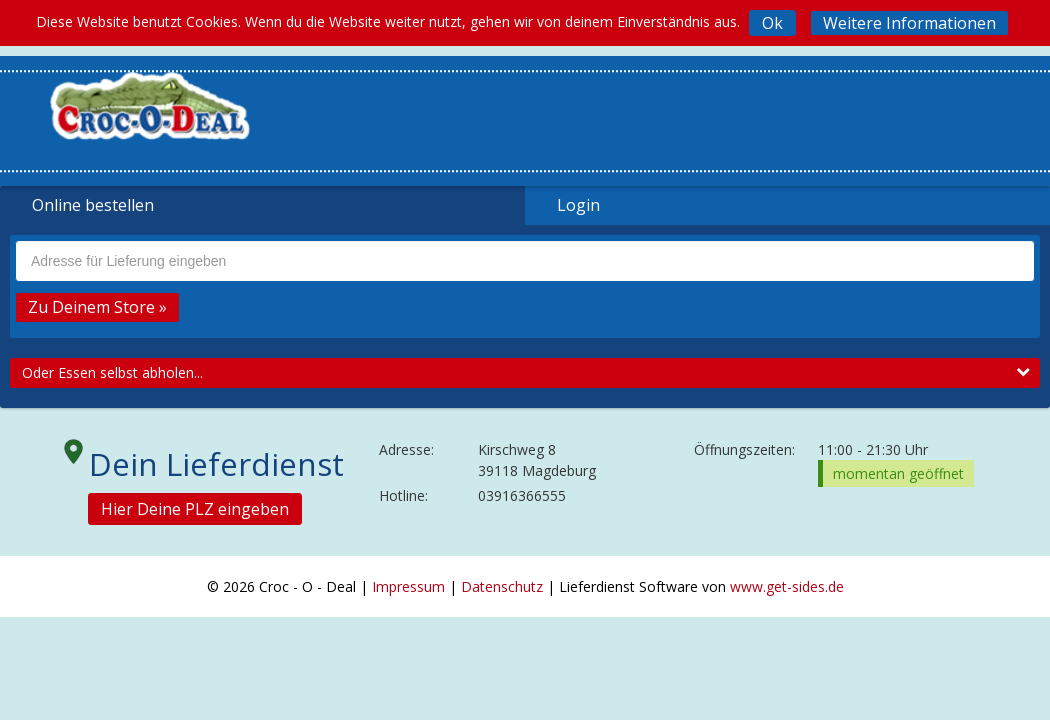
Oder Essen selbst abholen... (526, 372)
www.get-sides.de (787, 586)
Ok (772, 23)
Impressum (408, 586)
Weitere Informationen (909, 23)
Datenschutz (502, 586)
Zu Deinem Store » (97, 307)
